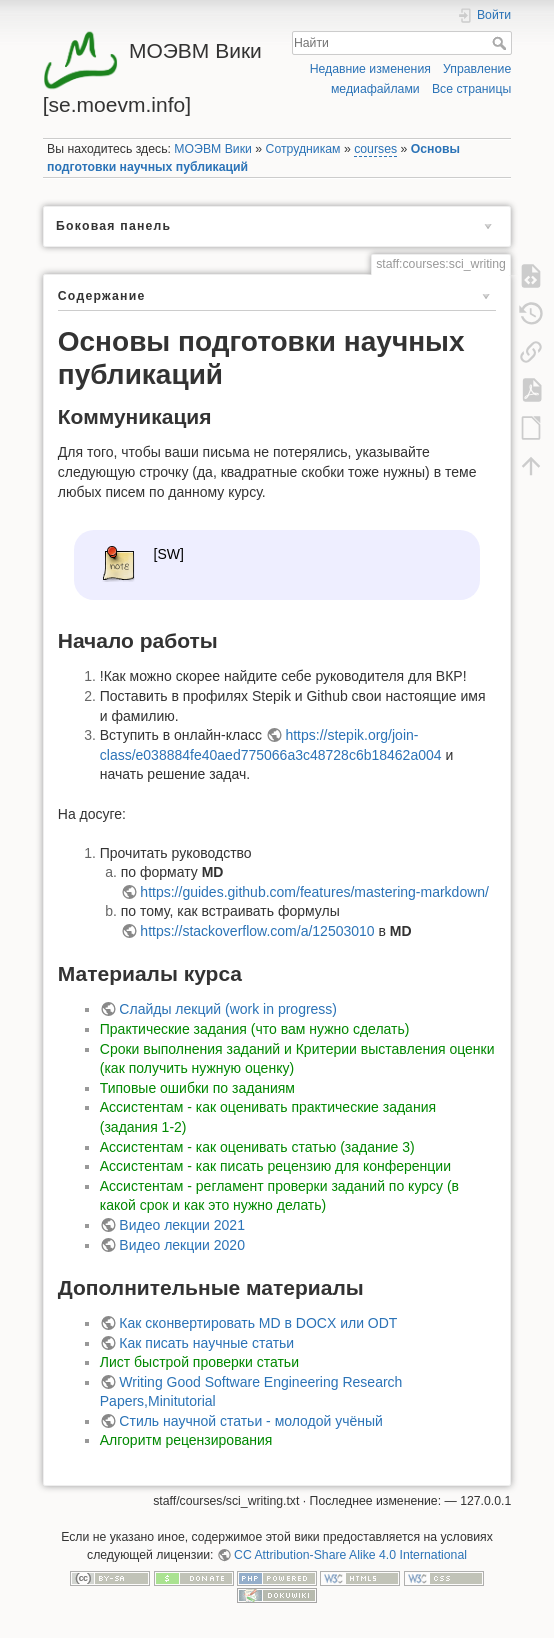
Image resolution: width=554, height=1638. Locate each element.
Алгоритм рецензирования (186, 1440)
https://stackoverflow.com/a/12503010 (257, 931)
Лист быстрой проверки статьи (199, 1362)
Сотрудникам (303, 149)
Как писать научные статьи (206, 1343)
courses (375, 149)
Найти (501, 43)
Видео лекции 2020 (182, 1245)
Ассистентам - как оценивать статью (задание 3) (257, 1147)
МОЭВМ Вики (213, 149)
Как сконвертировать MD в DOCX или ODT (258, 1323)
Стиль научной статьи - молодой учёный (251, 1421)
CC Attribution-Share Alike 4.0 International (350, 1555)
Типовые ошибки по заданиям (197, 1088)
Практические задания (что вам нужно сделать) (255, 1029)
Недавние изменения (370, 69)
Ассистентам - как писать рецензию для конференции (275, 1166)
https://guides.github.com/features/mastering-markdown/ (314, 892)
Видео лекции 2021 (182, 1225)
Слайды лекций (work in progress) (228, 1009)
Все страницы (471, 89)
